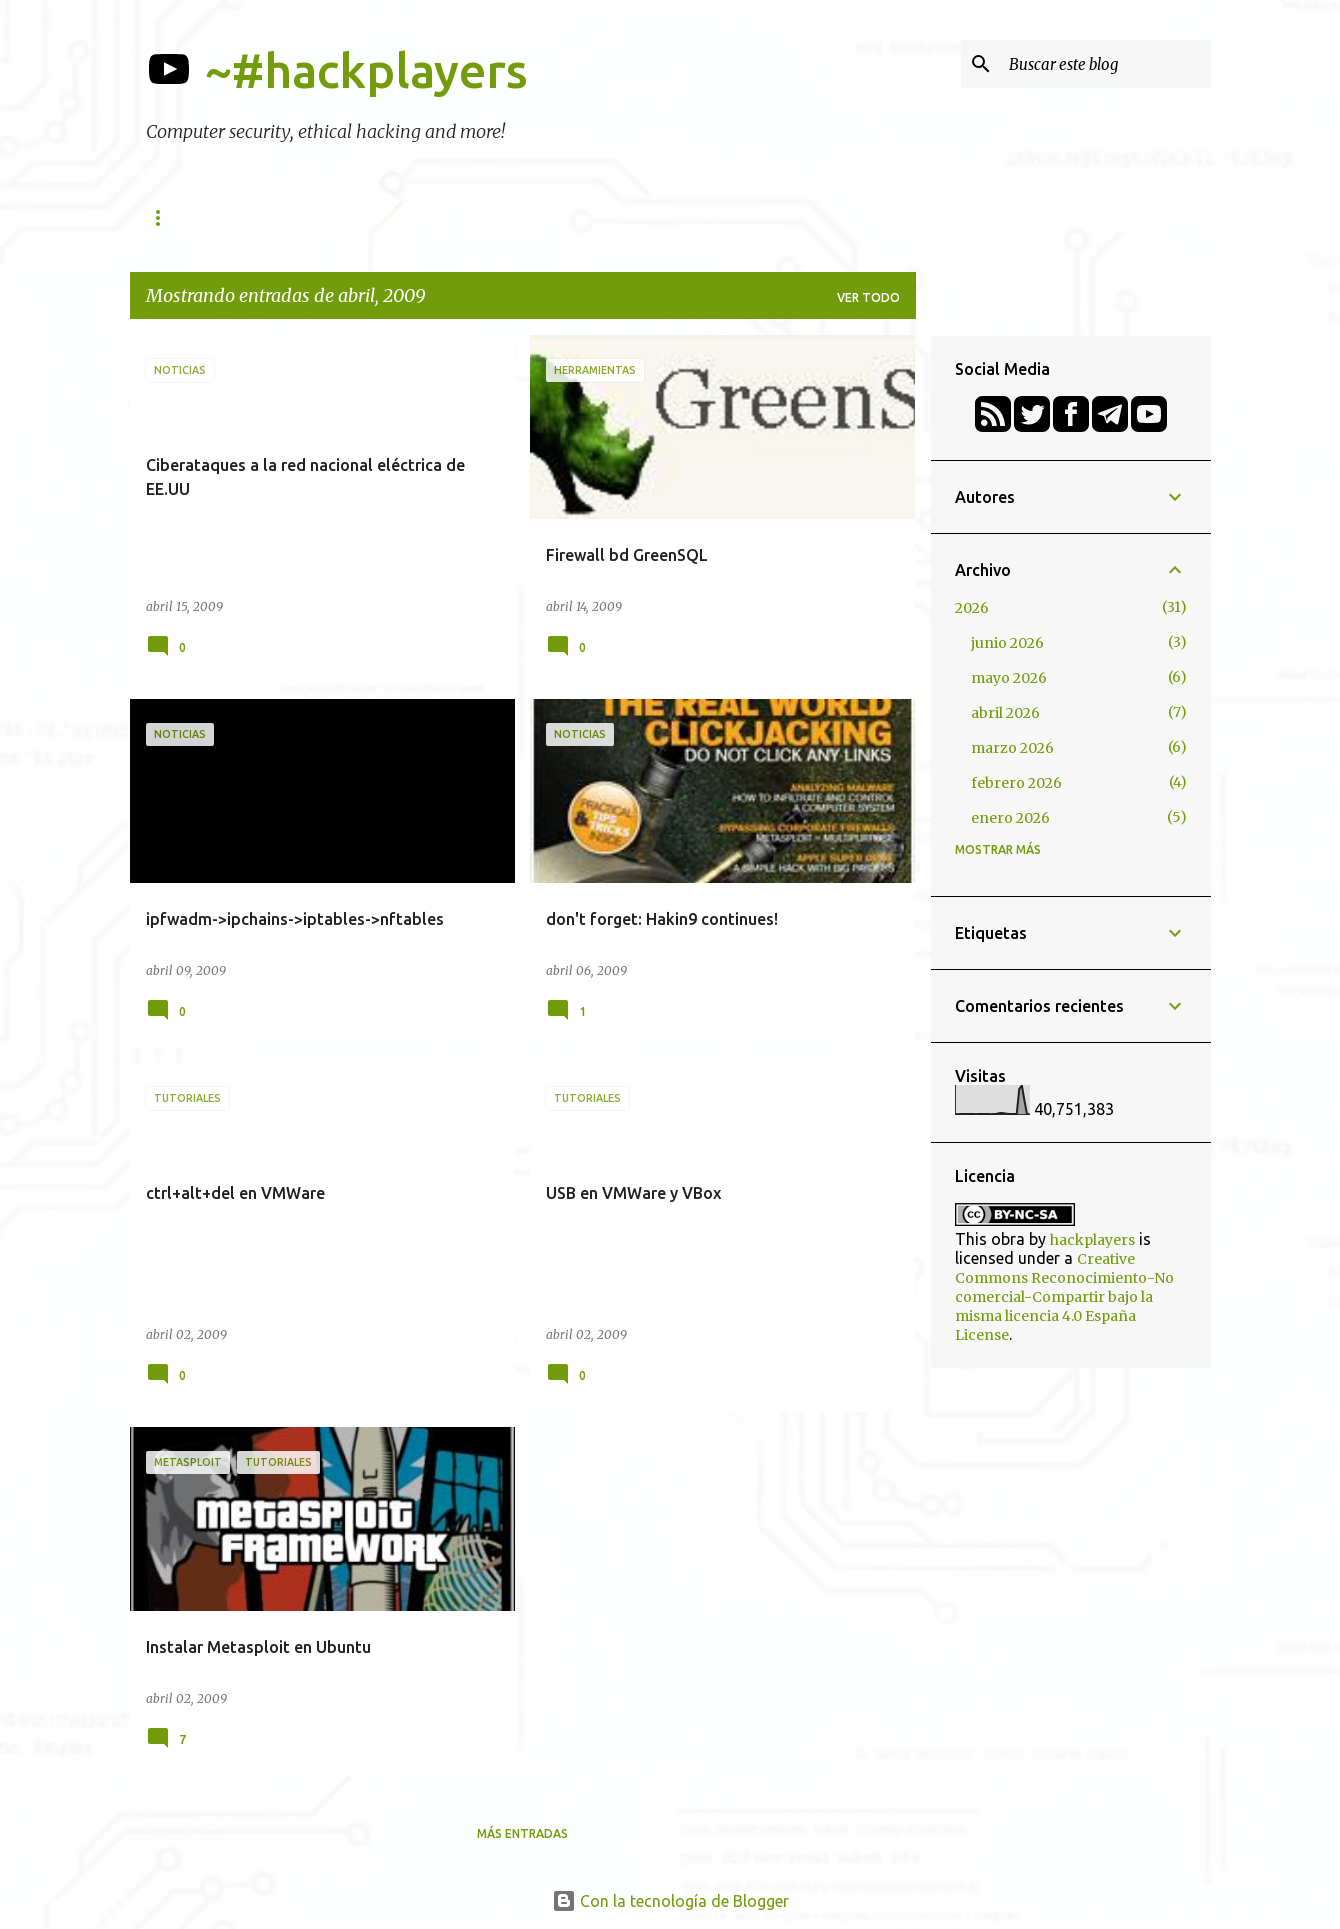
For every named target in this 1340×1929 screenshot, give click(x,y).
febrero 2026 (1016, 783)
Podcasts (698, 217)
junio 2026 (1007, 643)
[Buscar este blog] (1106, 64)
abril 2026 (1005, 713)
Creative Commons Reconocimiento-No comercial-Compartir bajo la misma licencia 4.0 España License (1064, 1297)
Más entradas (522, 1833)
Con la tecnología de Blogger (670, 1901)
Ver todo (868, 297)
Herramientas (195, 217)
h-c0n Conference (350, 217)
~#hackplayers (366, 70)
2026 (972, 608)
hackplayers (1092, 1240)
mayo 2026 (1009, 678)
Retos (797, 217)
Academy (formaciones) (538, 217)
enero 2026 (1010, 818)
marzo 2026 (1012, 748)
